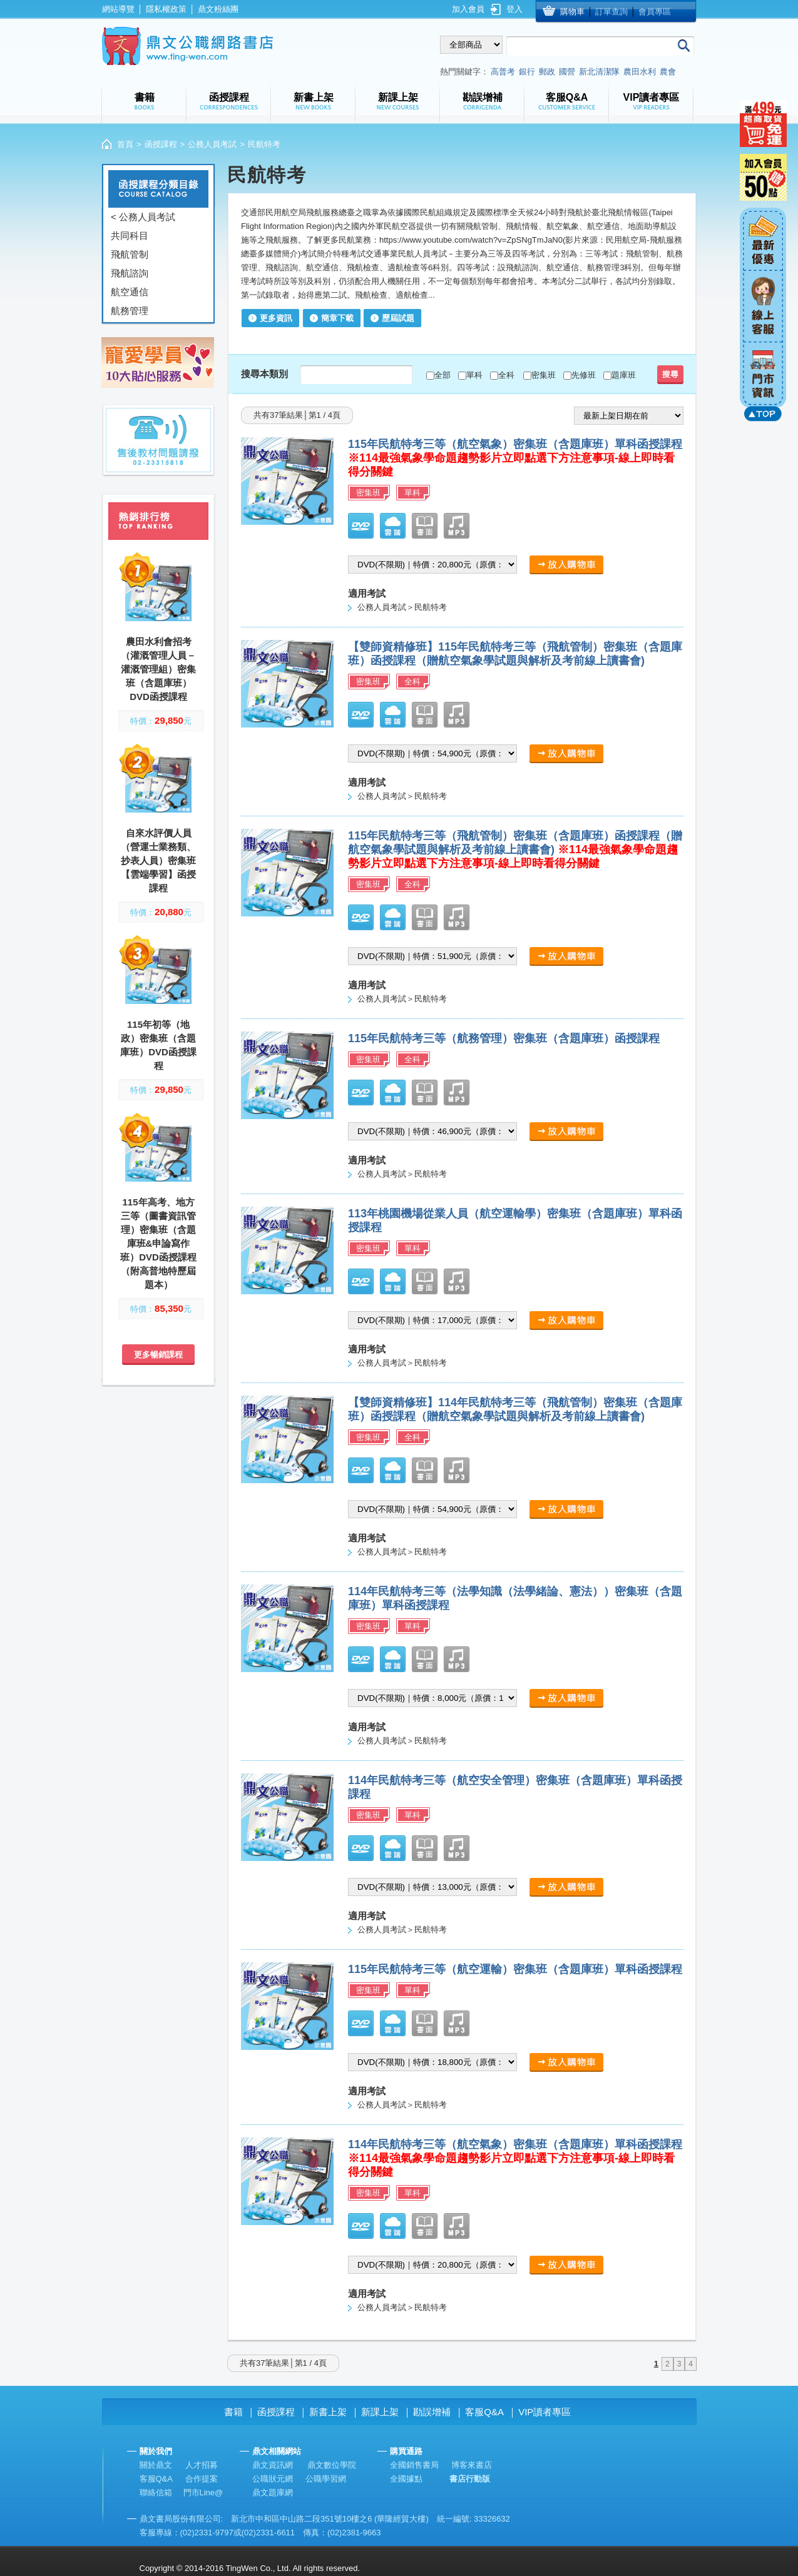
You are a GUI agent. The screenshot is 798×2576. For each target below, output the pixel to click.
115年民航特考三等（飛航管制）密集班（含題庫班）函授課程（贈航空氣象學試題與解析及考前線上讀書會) (515, 849)
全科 (506, 375)
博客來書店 (471, 2465)
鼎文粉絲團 (218, 9)
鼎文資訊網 (272, 2465)
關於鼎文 (156, 2465)
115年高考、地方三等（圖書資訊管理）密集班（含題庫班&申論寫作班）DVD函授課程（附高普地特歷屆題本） (158, 1243)
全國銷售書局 (414, 2465)
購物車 (572, 11)
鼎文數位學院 (331, 2465)
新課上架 (380, 2411)
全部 (442, 375)
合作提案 (201, 2478)
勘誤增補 (432, 2411)
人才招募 (201, 2465)
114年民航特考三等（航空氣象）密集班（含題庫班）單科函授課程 (515, 2158)
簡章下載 (337, 318)
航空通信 (129, 292)
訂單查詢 (611, 11)
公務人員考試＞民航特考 (402, 607)
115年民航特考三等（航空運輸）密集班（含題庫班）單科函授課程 (515, 1969)
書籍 (233, 2411)
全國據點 (406, 2478)
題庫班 (623, 375)
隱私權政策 (166, 9)
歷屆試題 (398, 318)
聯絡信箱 (156, 2492)
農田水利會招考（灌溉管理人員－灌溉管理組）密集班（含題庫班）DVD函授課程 (158, 669)
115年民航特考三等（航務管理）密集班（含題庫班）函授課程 (504, 1038)
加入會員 (468, 9)
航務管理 (129, 310)
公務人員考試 (212, 144)
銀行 (527, 71)
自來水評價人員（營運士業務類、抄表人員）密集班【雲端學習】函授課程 (158, 860)
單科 (474, 375)
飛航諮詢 (129, 273)
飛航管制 (129, 254)
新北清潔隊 (599, 71)
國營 (567, 71)
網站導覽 (118, 9)
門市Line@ (203, 2492)
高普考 (503, 71)
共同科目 (129, 235)
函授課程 (161, 144)
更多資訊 (276, 318)
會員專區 (654, 11)
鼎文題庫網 (272, 2492)
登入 (514, 9)
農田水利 (639, 71)
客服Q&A (484, 2411)
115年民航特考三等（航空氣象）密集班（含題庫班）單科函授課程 (515, 458)
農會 (668, 71)
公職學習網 (325, 2478)
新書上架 (328, 2411)
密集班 (543, 375)
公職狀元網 (272, 2478)
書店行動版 (469, 2478)
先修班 (583, 375)
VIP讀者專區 (544, 2411)
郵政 (547, 71)
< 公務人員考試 (143, 216)
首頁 (125, 144)
